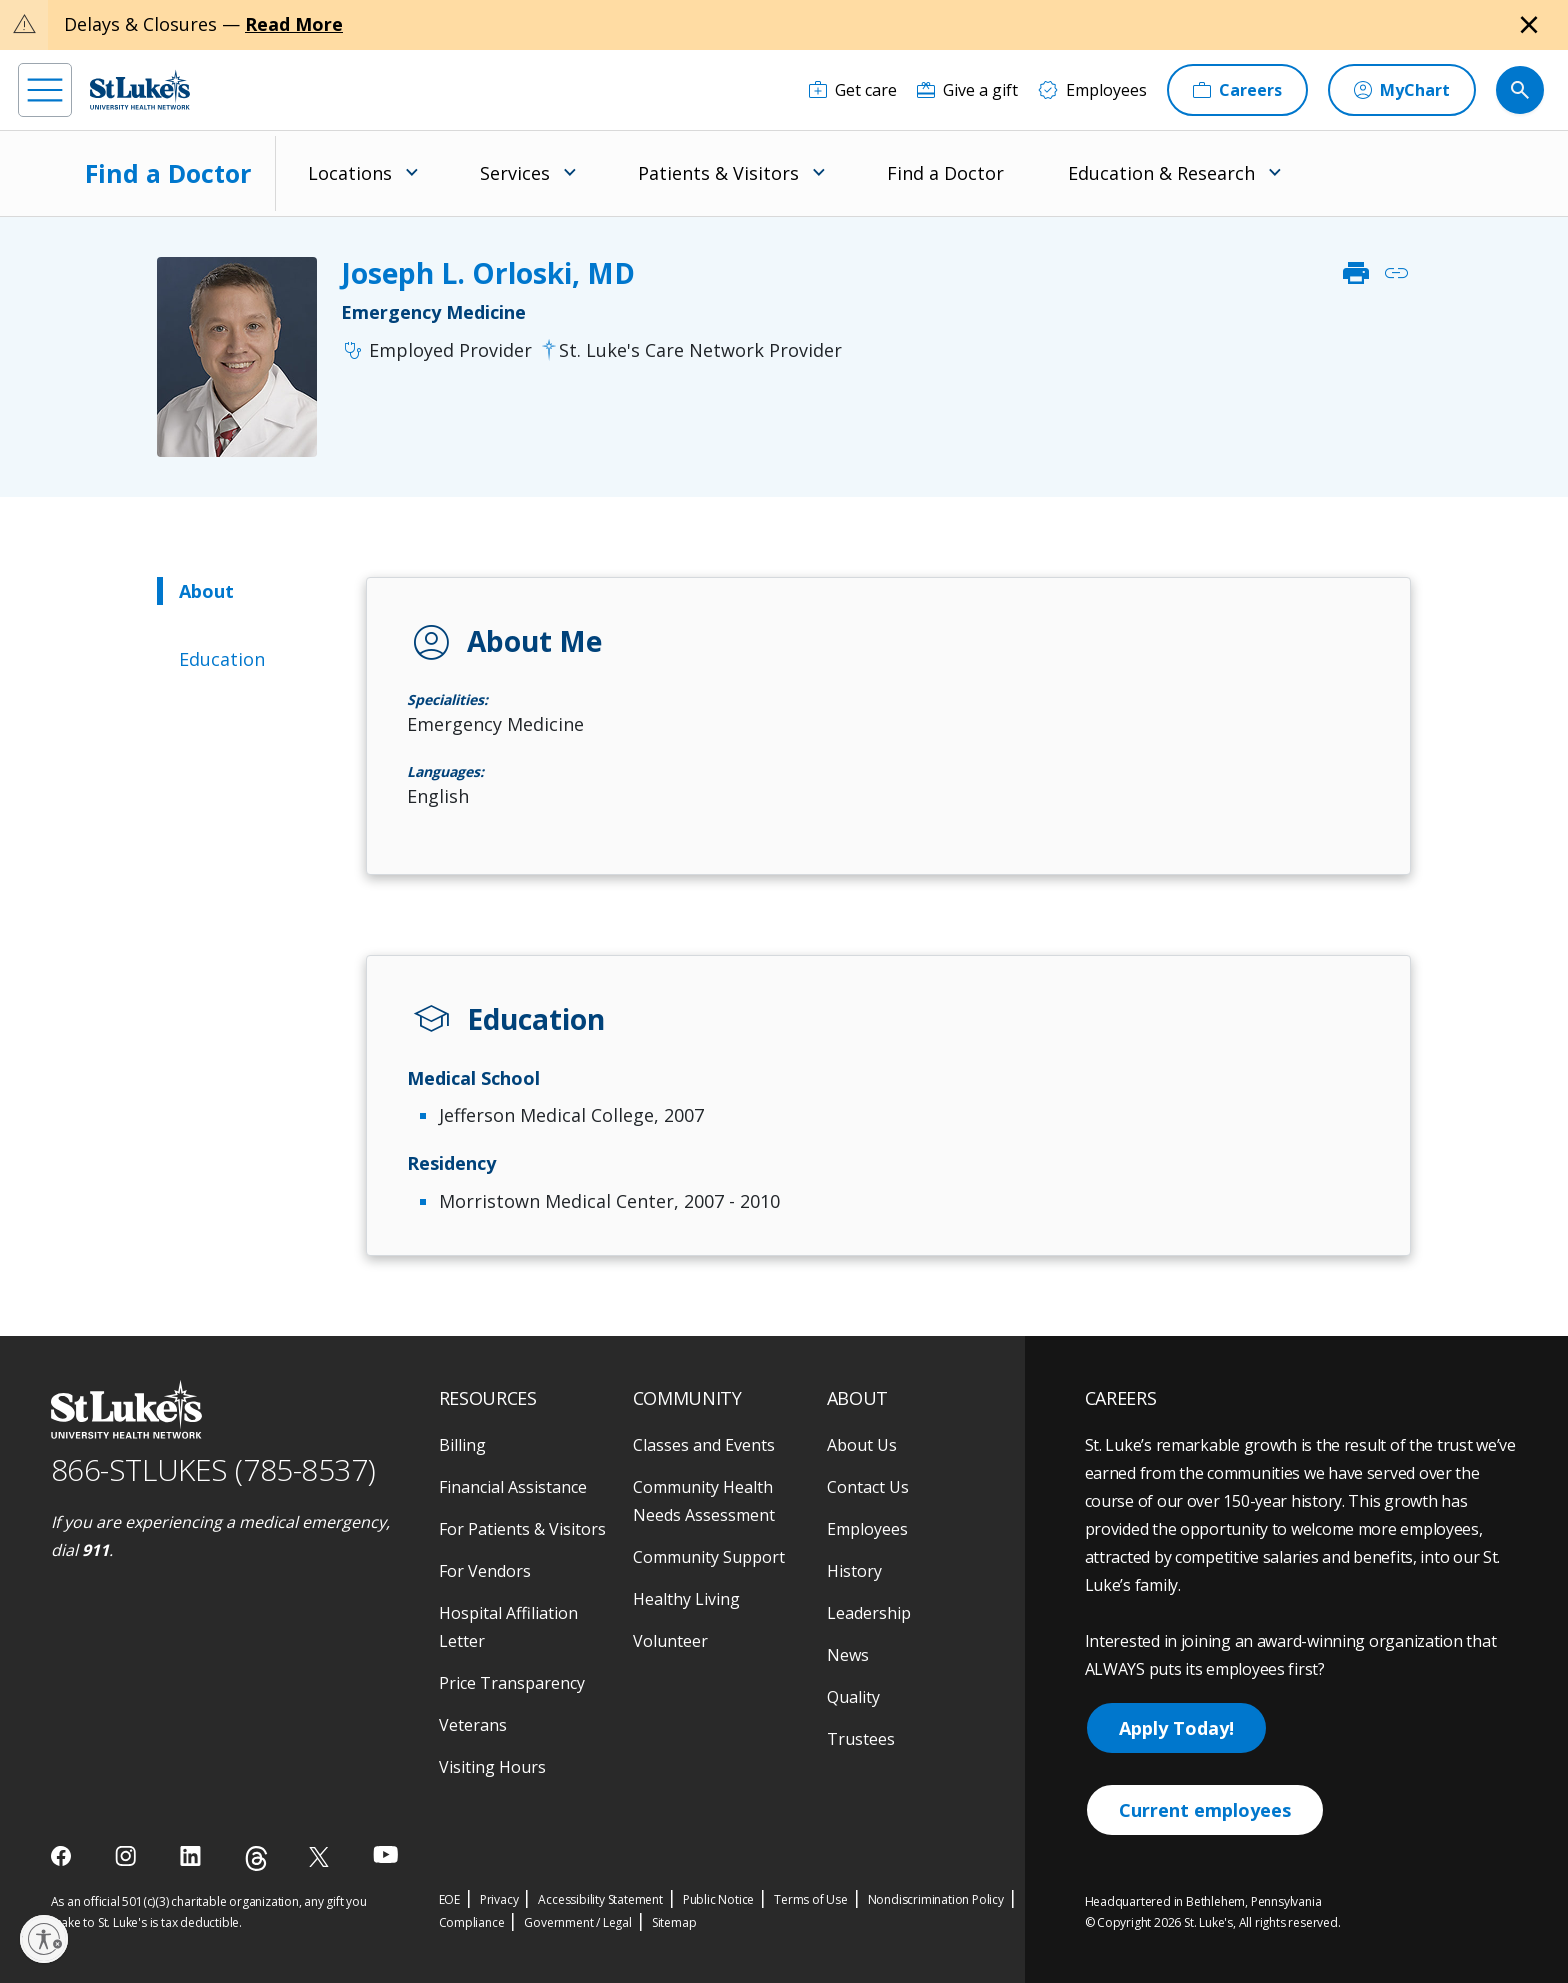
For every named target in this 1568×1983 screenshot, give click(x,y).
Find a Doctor (168, 173)
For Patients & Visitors (522, 1529)
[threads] (256, 1858)
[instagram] (127, 1856)
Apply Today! (1176, 1728)
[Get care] (853, 90)
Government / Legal (577, 1922)
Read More (294, 24)
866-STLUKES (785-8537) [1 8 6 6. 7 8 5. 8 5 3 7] (213, 1469)
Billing (462, 1445)
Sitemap (674, 1922)
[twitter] (321, 1856)
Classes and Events (704, 1445)
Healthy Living (686, 1599)
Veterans (473, 1725)
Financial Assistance (513, 1487)
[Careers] (1237, 90)
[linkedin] (192, 1856)
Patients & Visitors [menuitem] (718, 173)
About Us (862, 1445)
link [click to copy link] (1396, 273)
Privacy (499, 1899)
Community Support (709, 1557)
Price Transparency (512, 1683)
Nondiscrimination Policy (936, 1899)
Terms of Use (811, 1899)
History (854, 1571)
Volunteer (670, 1641)
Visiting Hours (492, 1767)
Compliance (472, 1922)
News (848, 1655)
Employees (867, 1529)
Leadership (869, 1613)
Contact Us (868, 1487)
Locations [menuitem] (350, 173)
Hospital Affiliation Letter (508, 1627)
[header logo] (140, 89)
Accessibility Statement (600, 1899)
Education (222, 659)
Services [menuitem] (515, 173)
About (206, 591)
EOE (449, 1899)
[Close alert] (1529, 25)
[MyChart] (1402, 90)
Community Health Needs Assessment (704, 1501)
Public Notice (718, 1899)
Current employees (1205, 1810)
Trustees (861, 1739)
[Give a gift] (967, 90)
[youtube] (385, 1854)
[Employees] (1092, 90)
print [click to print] (1356, 273)
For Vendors (485, 1571)
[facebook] (63, 1856)
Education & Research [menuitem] (1161, 173)
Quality (853, 1697)
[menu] (45, 90)
